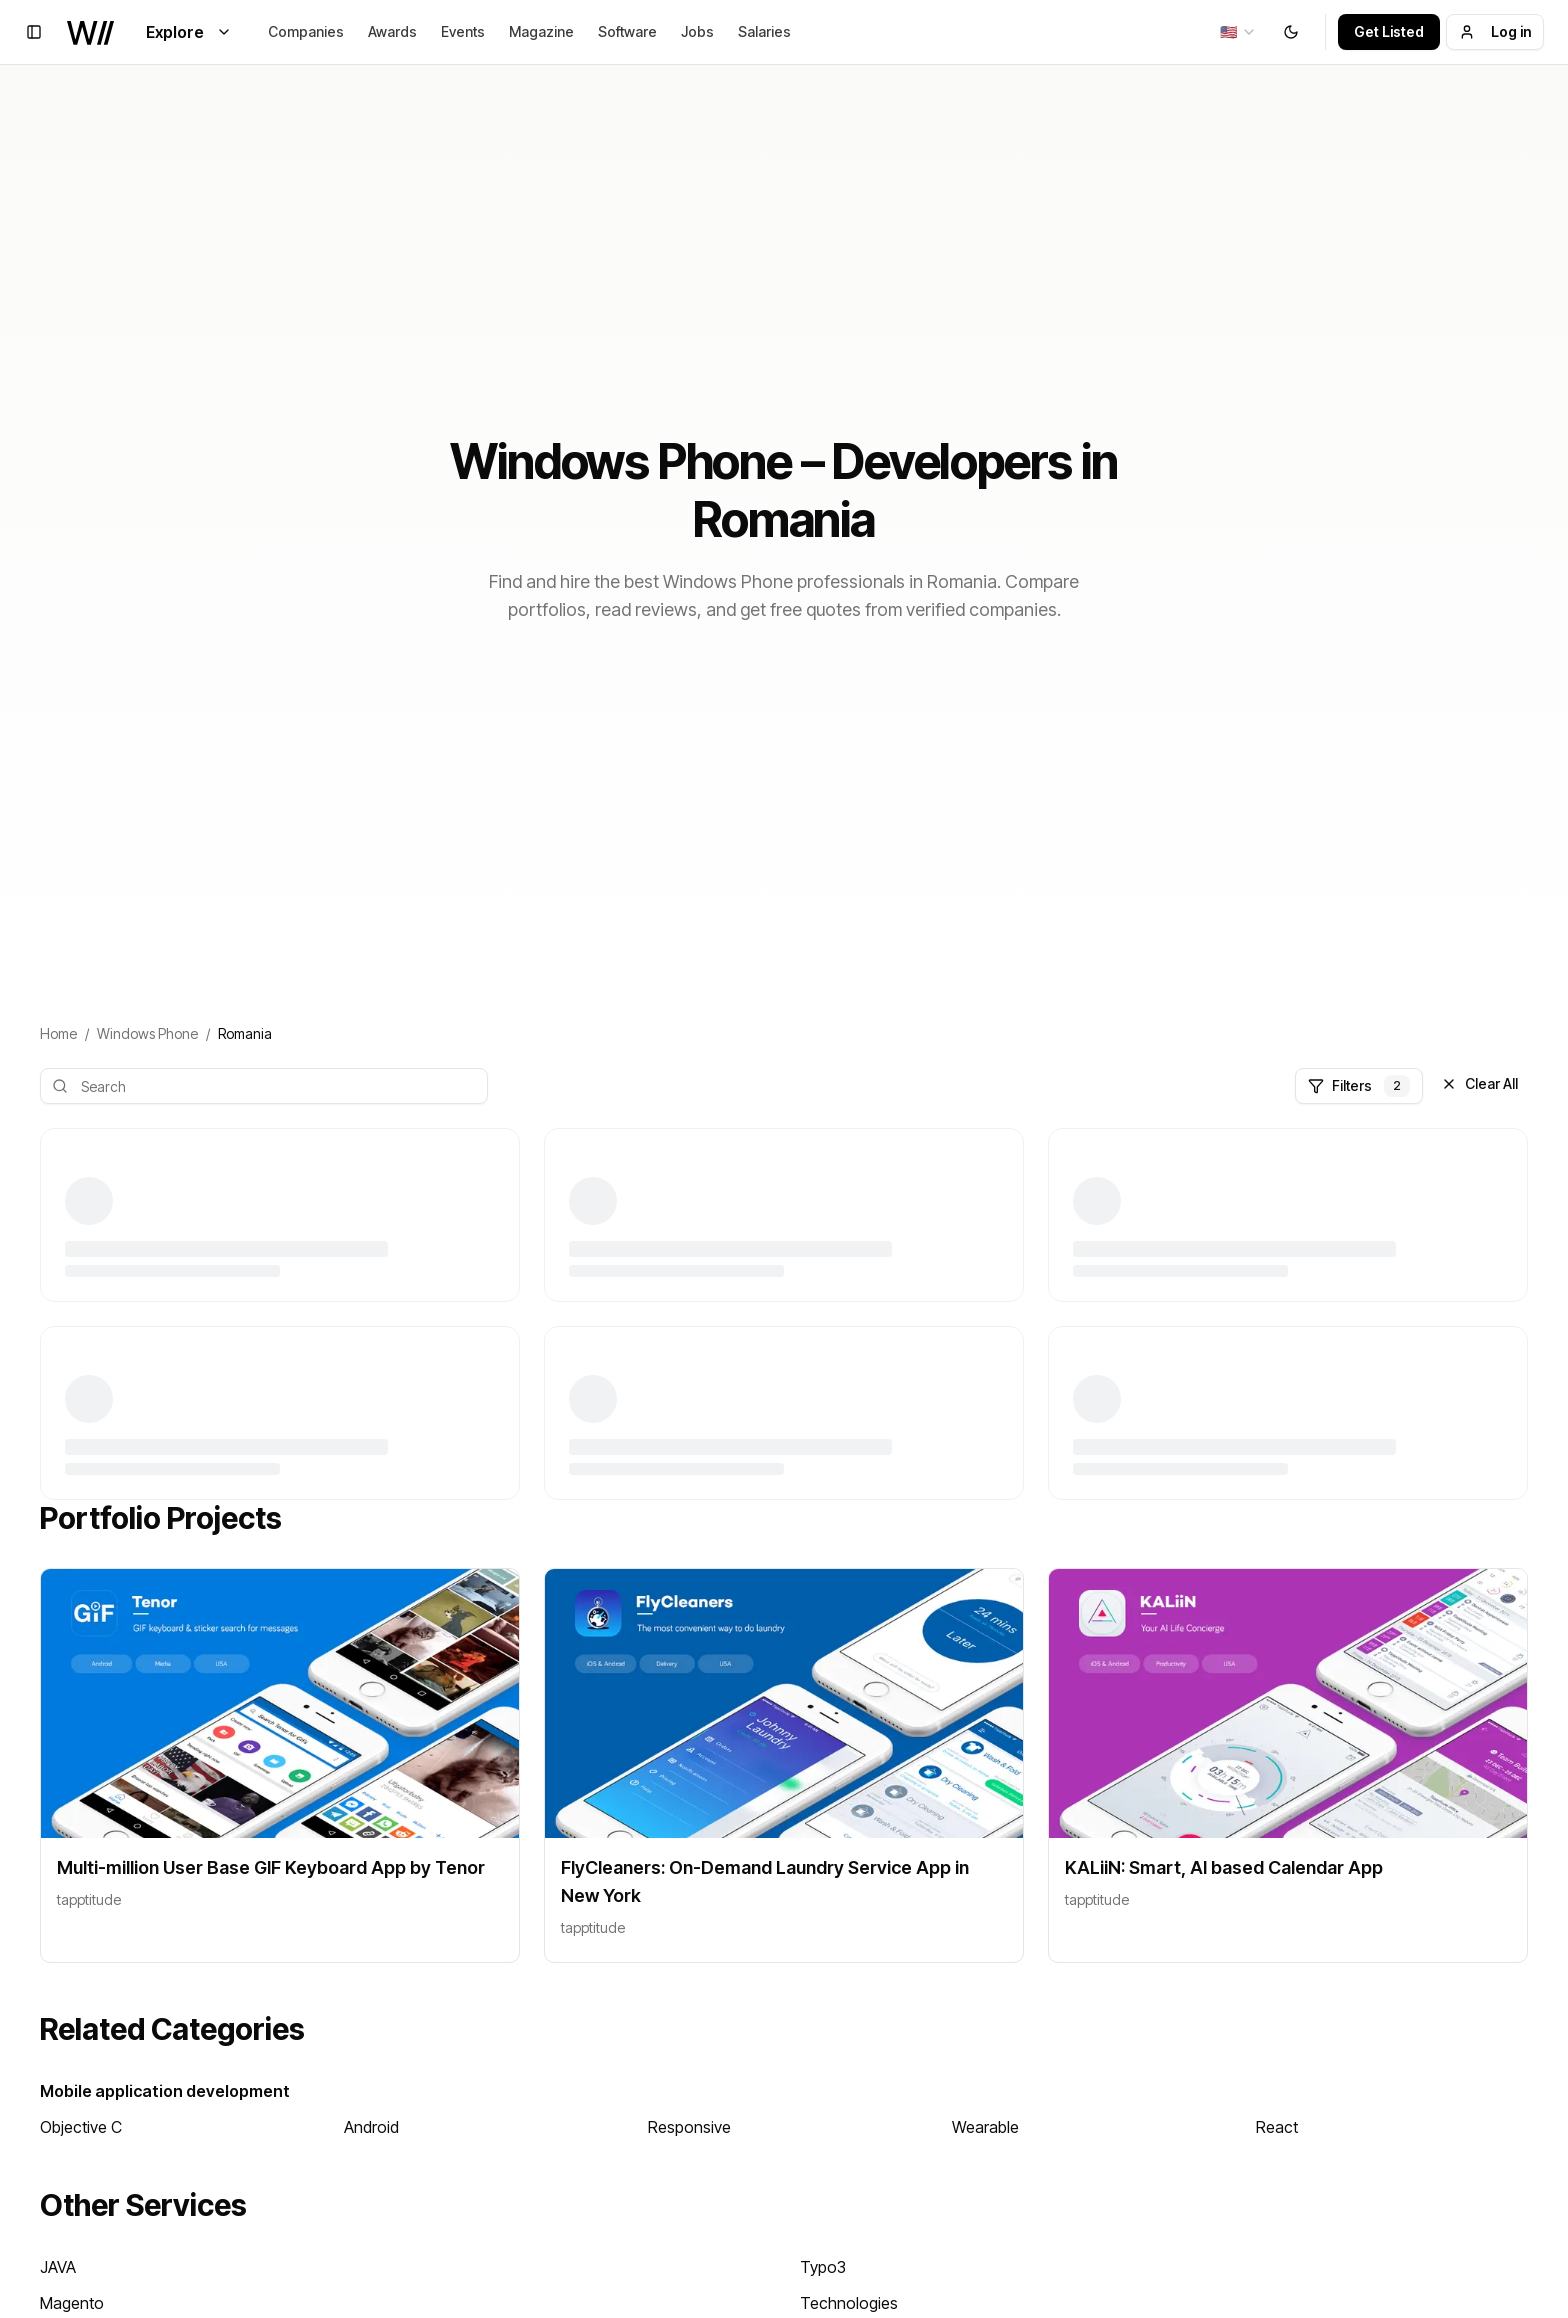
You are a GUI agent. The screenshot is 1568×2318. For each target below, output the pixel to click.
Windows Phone (147, 1033)
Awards (392, 31)
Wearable (985, 2127)
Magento (72, 2303)
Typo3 (823, 2267)
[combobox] (1238, 32)
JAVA (58, 2267)
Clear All (1479, 1083)
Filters (1359, 1086)
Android (371, 2127)
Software (627, 31)
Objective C (81, 2127)
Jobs (697, 31)
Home (58, 1033)
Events (463, 31)
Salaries (764, 31)
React (1277, 2127)
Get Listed (1389, 31)
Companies (306, 31)
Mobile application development (165, 2091)
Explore (189, 32)
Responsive (689, 2127)
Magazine (541, 31)
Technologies (849, 2303)
